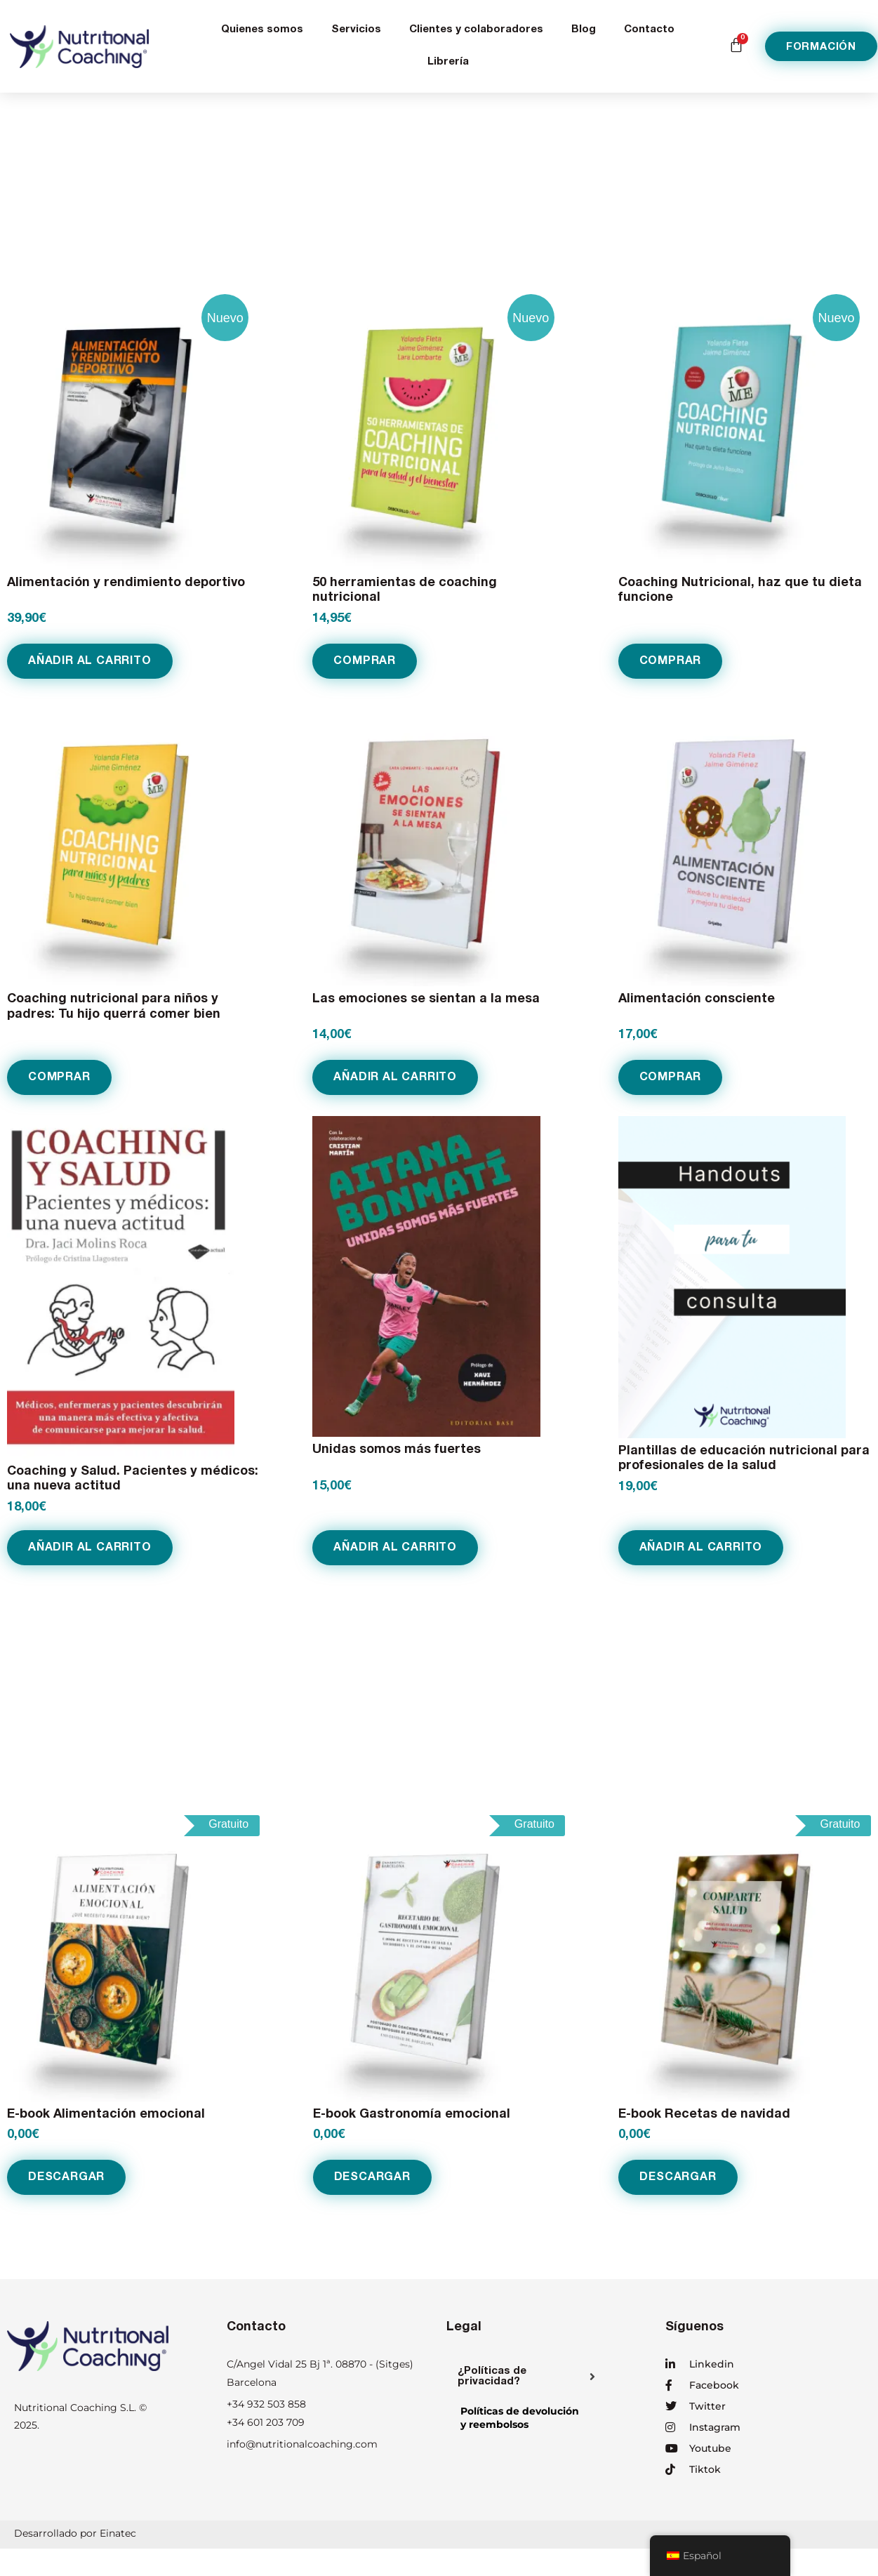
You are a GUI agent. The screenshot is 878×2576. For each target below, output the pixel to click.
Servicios (356, 30)
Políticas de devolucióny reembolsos (519, 2415)
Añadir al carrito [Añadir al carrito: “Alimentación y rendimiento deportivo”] (90, 660)
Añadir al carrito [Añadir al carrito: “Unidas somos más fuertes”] (395, 1546)
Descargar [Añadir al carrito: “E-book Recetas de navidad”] (677, 2175)
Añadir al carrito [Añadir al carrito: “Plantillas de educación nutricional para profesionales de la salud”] (701, 1546)
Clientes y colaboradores (476, 30)
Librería (448, 62)
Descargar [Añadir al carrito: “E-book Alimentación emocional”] (66, 2175)
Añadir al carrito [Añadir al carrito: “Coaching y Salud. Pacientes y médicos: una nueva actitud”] (90, 1546)
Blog (583, 30)
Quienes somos (262, 30)
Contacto (649, 30)
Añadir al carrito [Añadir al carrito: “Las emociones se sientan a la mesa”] (395, 1076)
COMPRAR (364, 660)
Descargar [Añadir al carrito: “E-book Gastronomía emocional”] (372, 2175)
